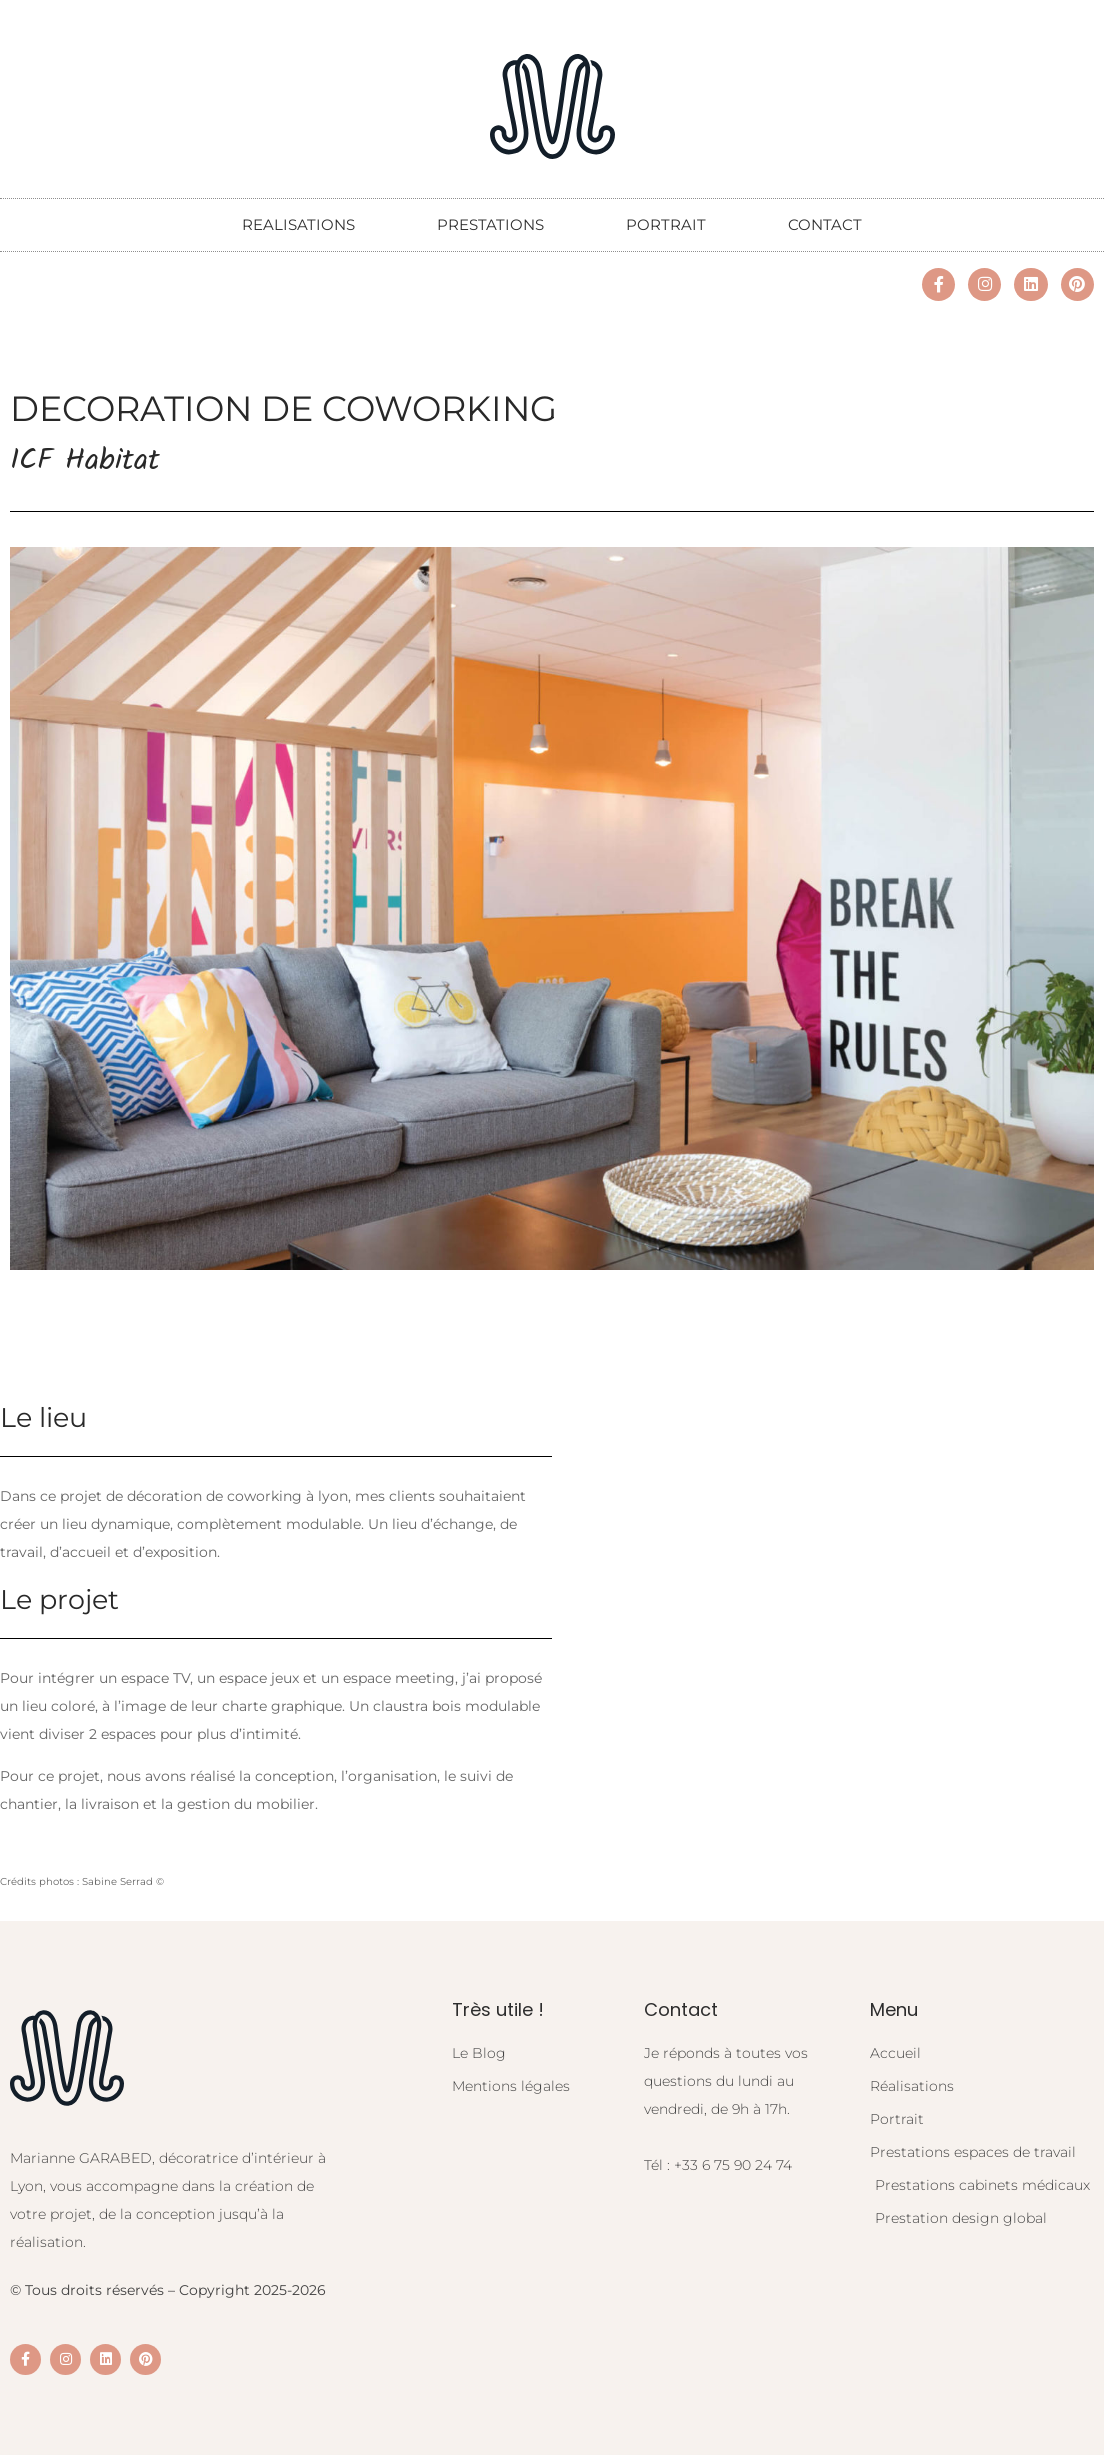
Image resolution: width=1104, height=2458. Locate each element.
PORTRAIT (666, 224)
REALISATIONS (298, 224)
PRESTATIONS (490, 224)
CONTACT (825, 224)
